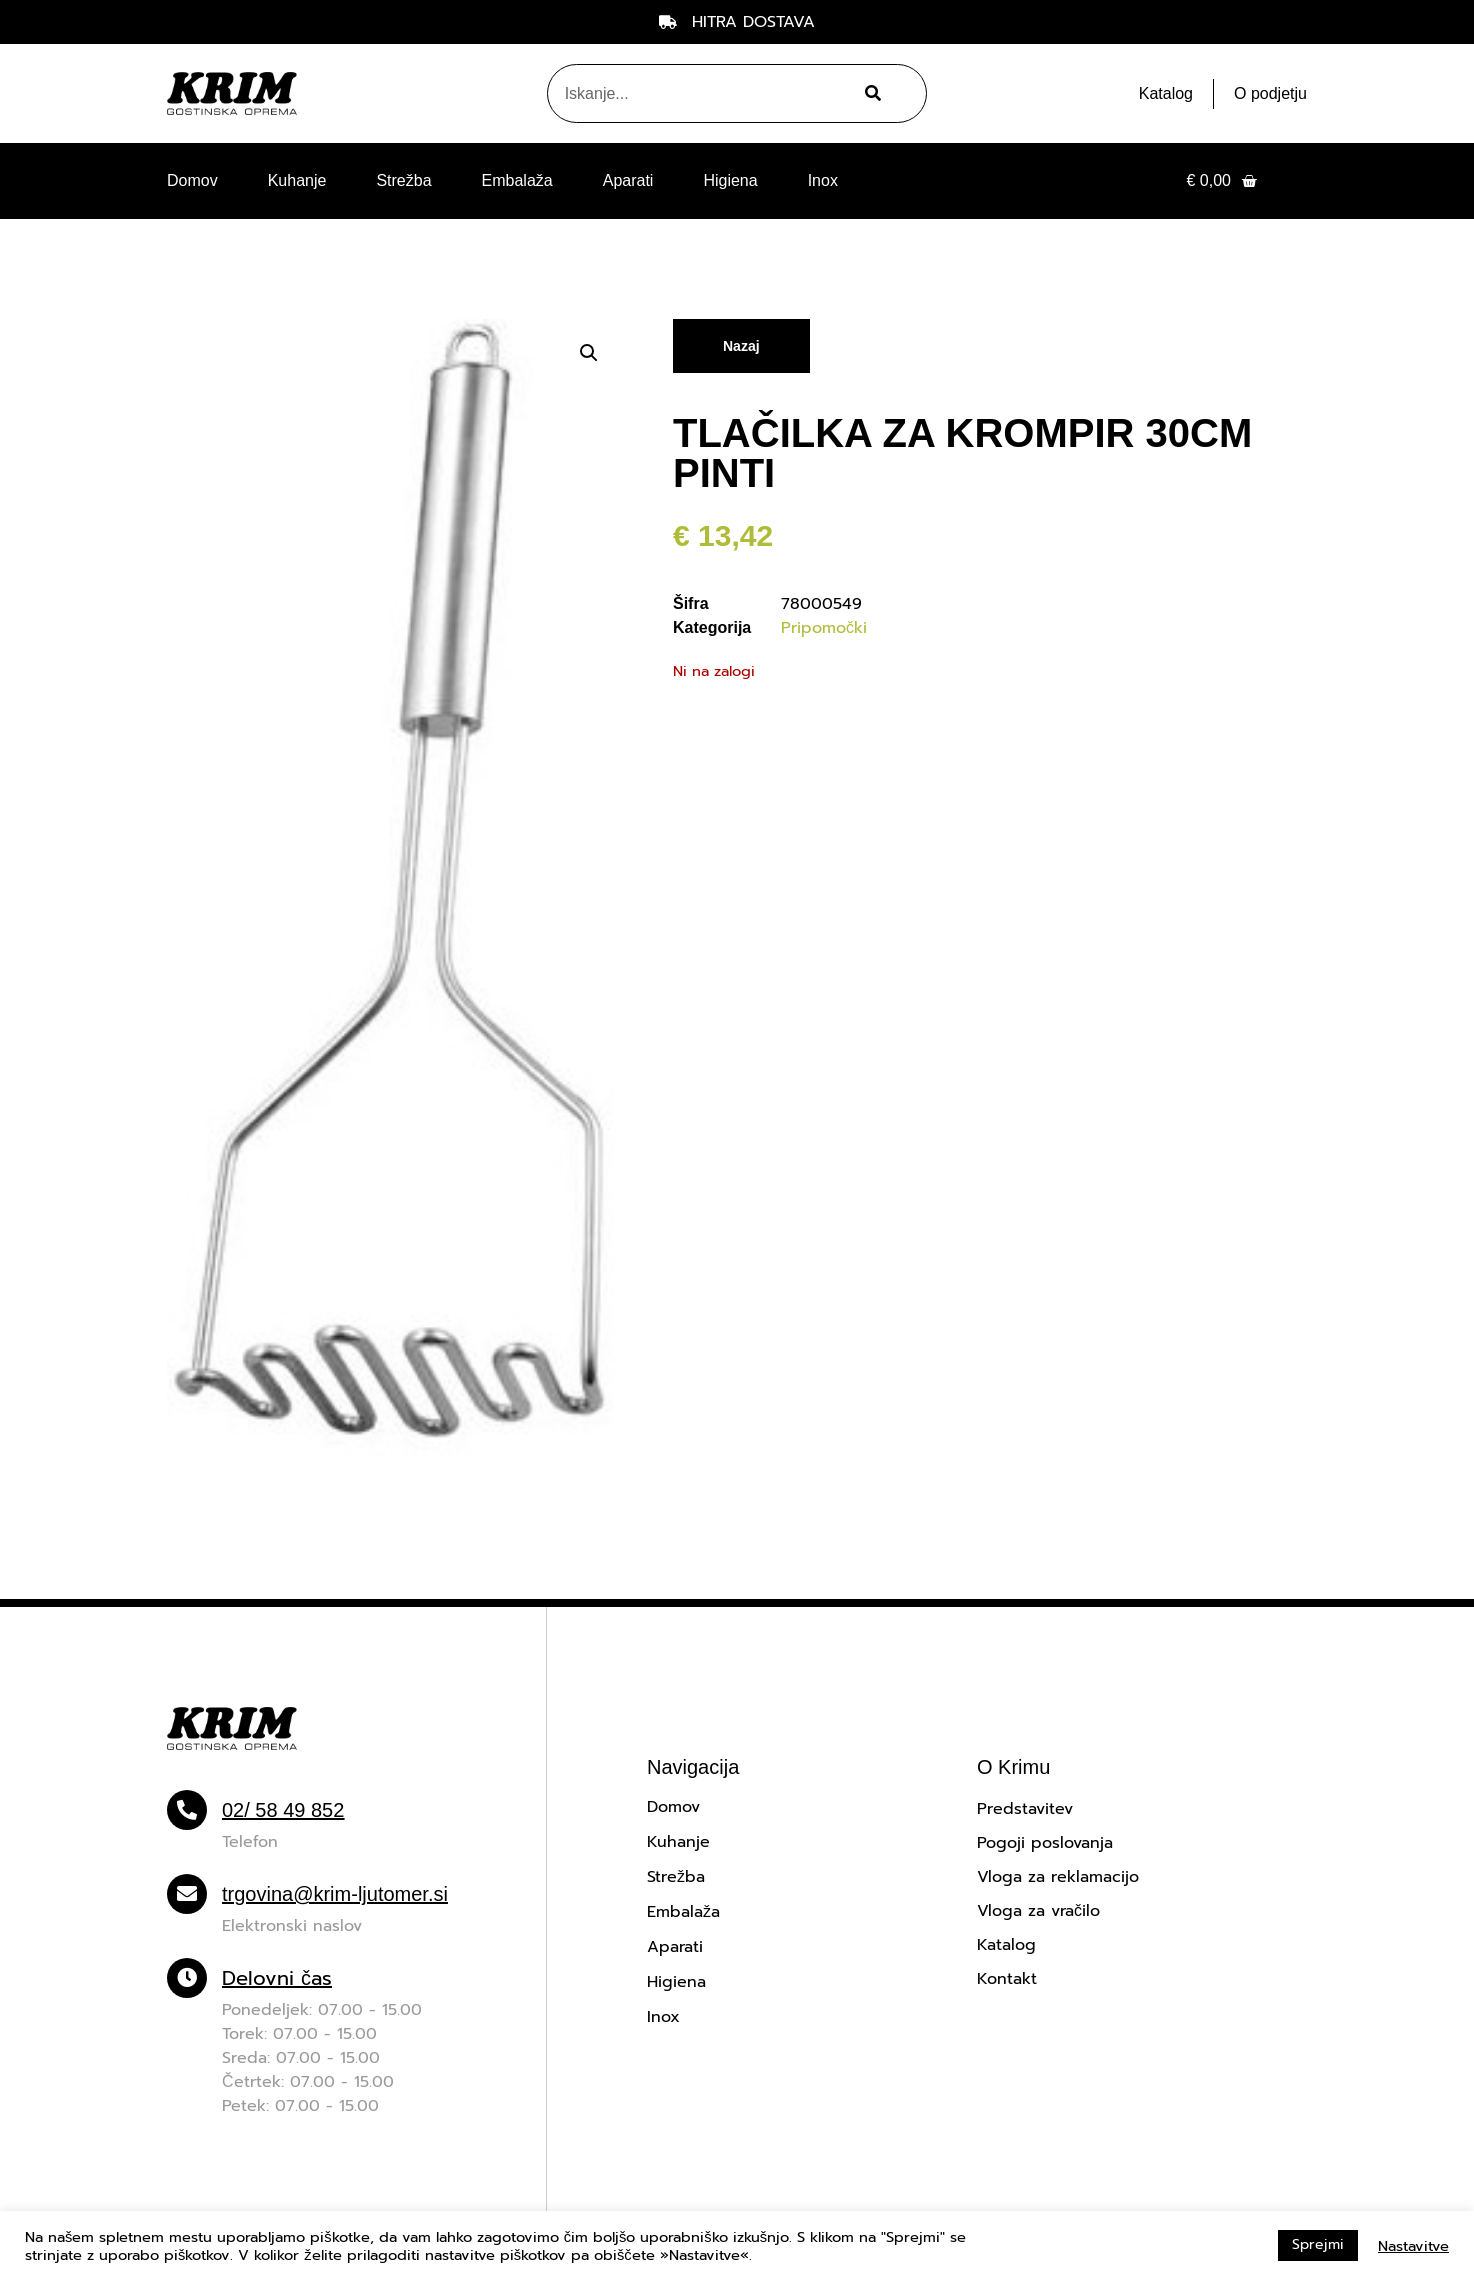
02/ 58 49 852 (283, 1810)
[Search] (870, 93)
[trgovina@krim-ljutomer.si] (187, 1894)
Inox (823, 180)
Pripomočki (824, 628)
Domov (192, 180)
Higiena (730, 180)
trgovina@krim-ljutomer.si (335, 1894)
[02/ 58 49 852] (187, 1810)
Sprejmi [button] (1318, 2244)
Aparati (628, 180)
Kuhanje (297, 180)
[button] (589, 353)
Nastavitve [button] (1413, 2246)
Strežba (403, 180)
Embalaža (517, 180)
